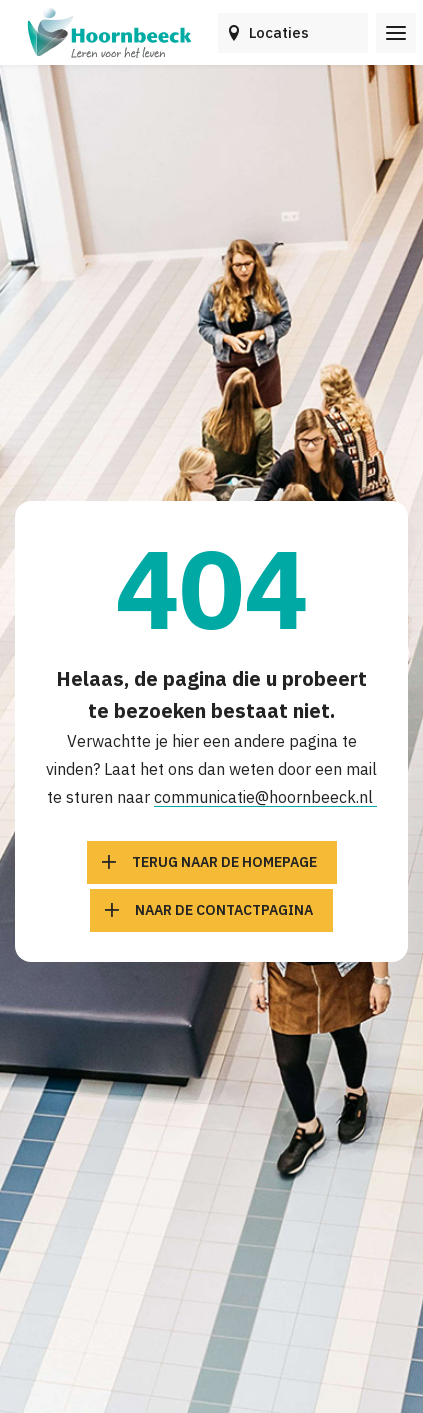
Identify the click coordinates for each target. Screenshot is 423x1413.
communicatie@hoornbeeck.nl (265, 797)
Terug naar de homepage (224, 862)
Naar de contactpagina (224, 910)
